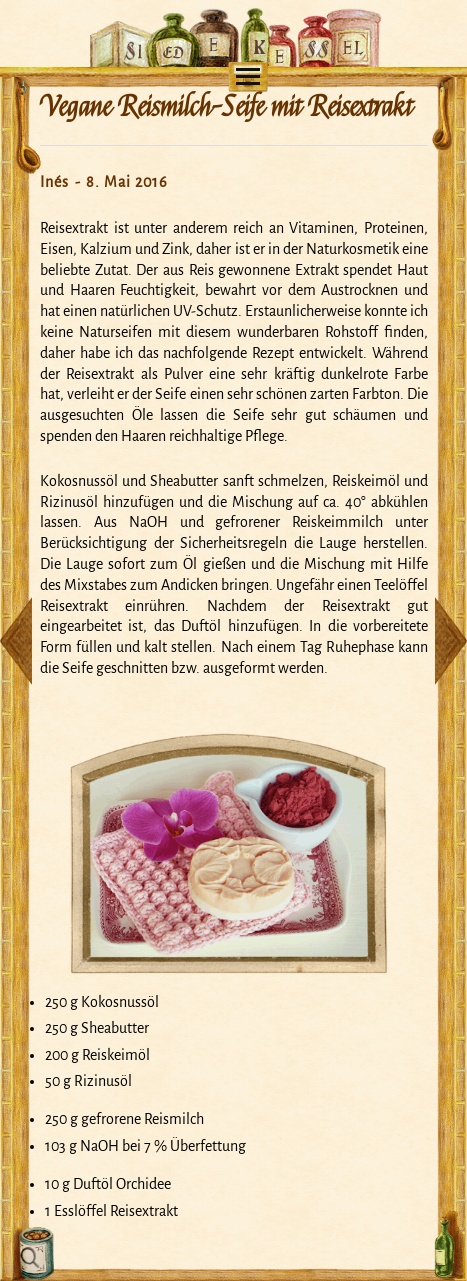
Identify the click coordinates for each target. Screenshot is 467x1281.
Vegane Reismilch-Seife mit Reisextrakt (226, 107)
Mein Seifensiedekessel (233, 16)
